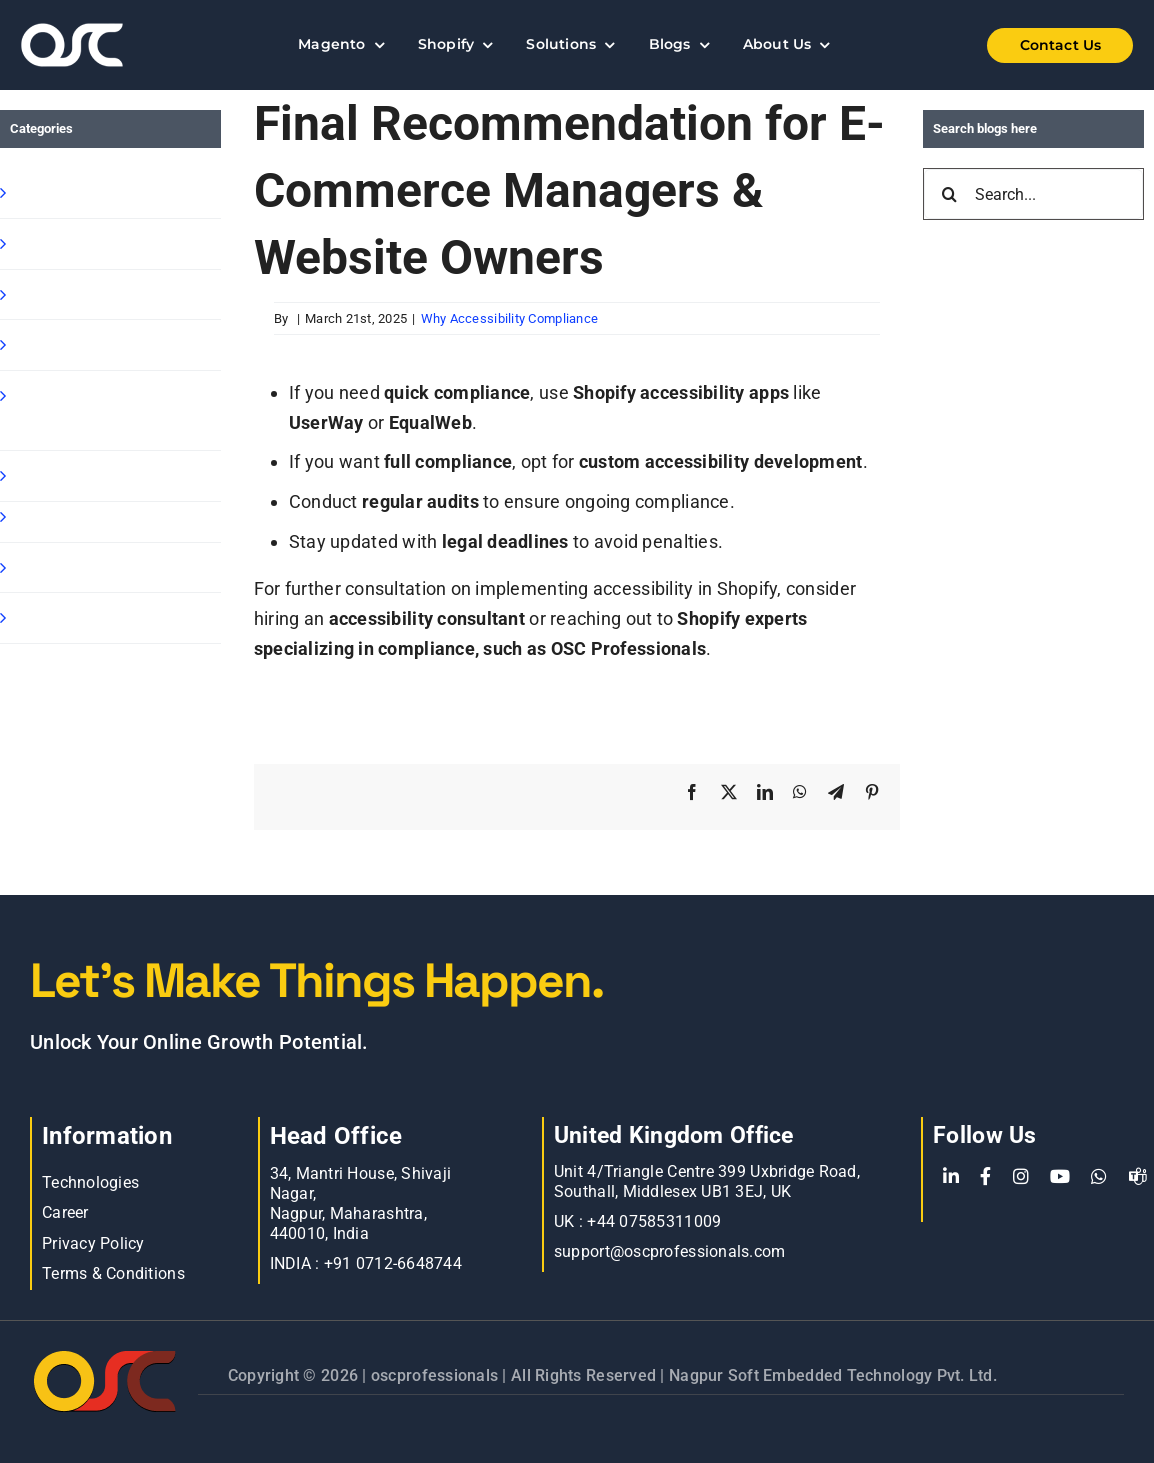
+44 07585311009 (654, 1221)
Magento (49, 475)
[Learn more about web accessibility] (99, 45)
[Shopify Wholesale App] (1037, 45)
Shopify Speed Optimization (71, 410)
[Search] (949, 194)
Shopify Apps (66, 243)
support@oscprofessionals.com (670, 1251)
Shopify (43, 192)
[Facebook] (985, 1177)
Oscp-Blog (53, 617)
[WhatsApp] (1099, 1177)
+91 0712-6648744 (393, 1263)
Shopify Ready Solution (106, 344)
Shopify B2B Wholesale (106, 294)
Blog (30, 516)
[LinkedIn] (951, 1177)
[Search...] (1033, 194)
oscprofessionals (437, 1375)
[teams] (1138, 1177)
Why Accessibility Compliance (510, 318)
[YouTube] (1060, 1177)
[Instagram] (1021, 1177)
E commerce (65, 567)
